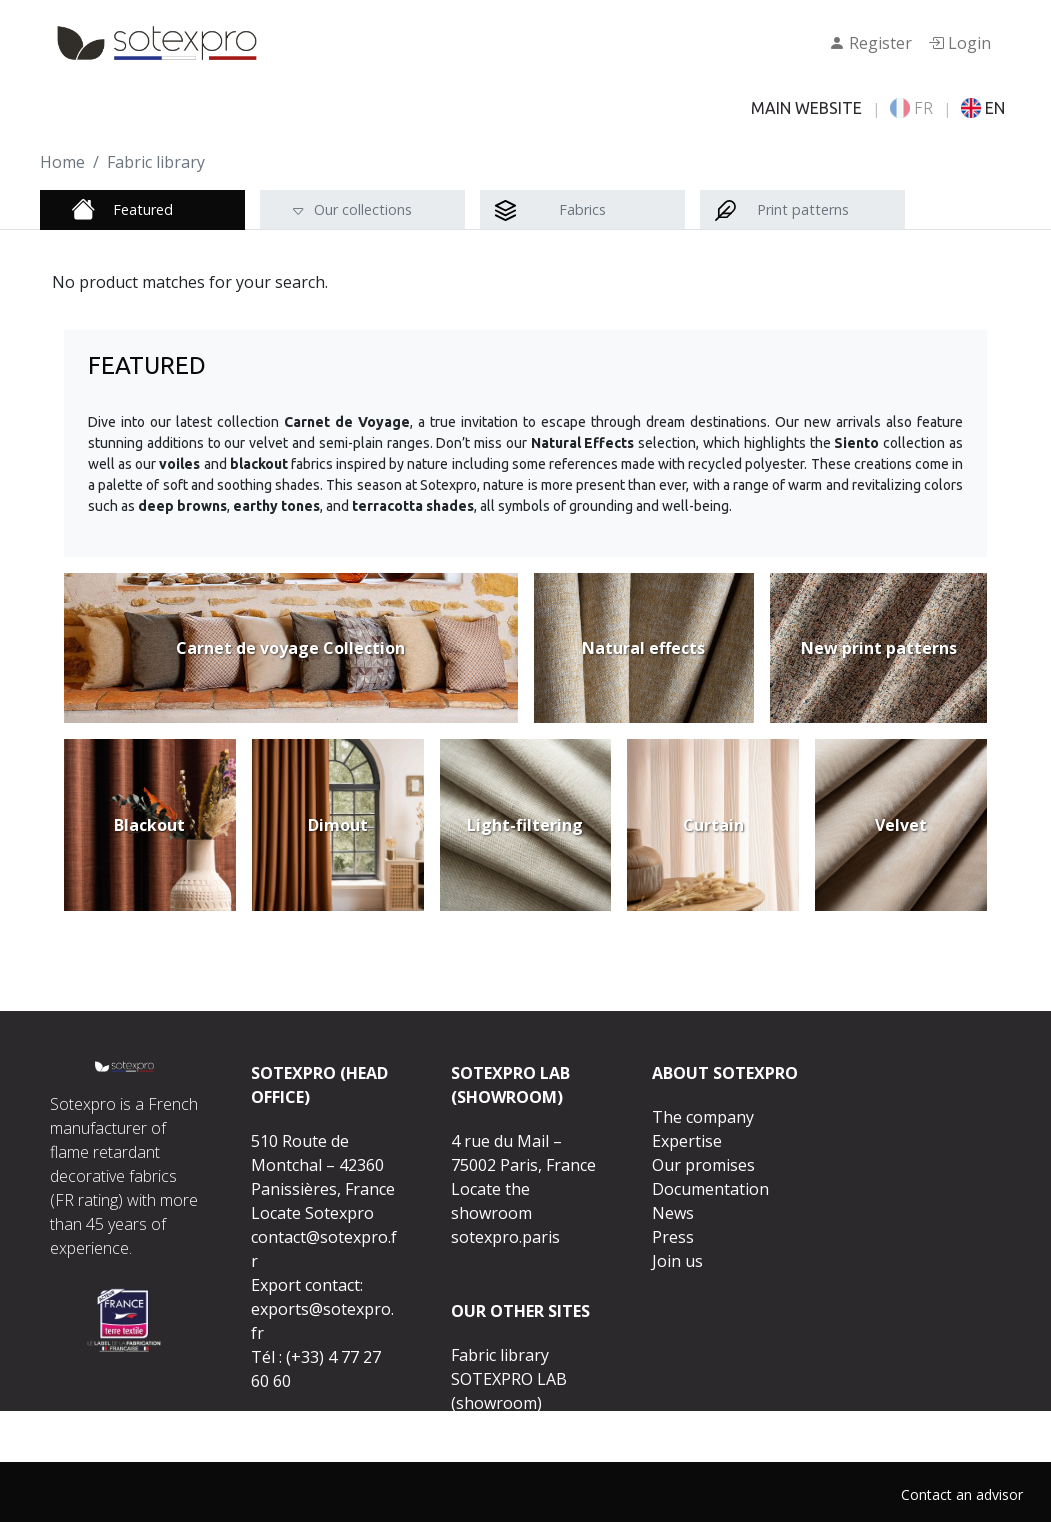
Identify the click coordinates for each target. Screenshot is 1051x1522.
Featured (143, 209)
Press (673, 1237)
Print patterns (803, 209)
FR (911, 108)
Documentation (710, 1189)
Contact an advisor (962, 1494)
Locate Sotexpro (312, 1213)
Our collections (363, 209)
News (673, 1213)
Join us (677, 1261)
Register (870, 43)
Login (959, 43)
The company (703, 1117)
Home (62, 162)
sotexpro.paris (505, 1237)
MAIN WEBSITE (806, 108)
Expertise (687, 1141)
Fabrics (582, 209)
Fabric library (500, 1355)
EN (983, 108)
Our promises (703, 1165)
